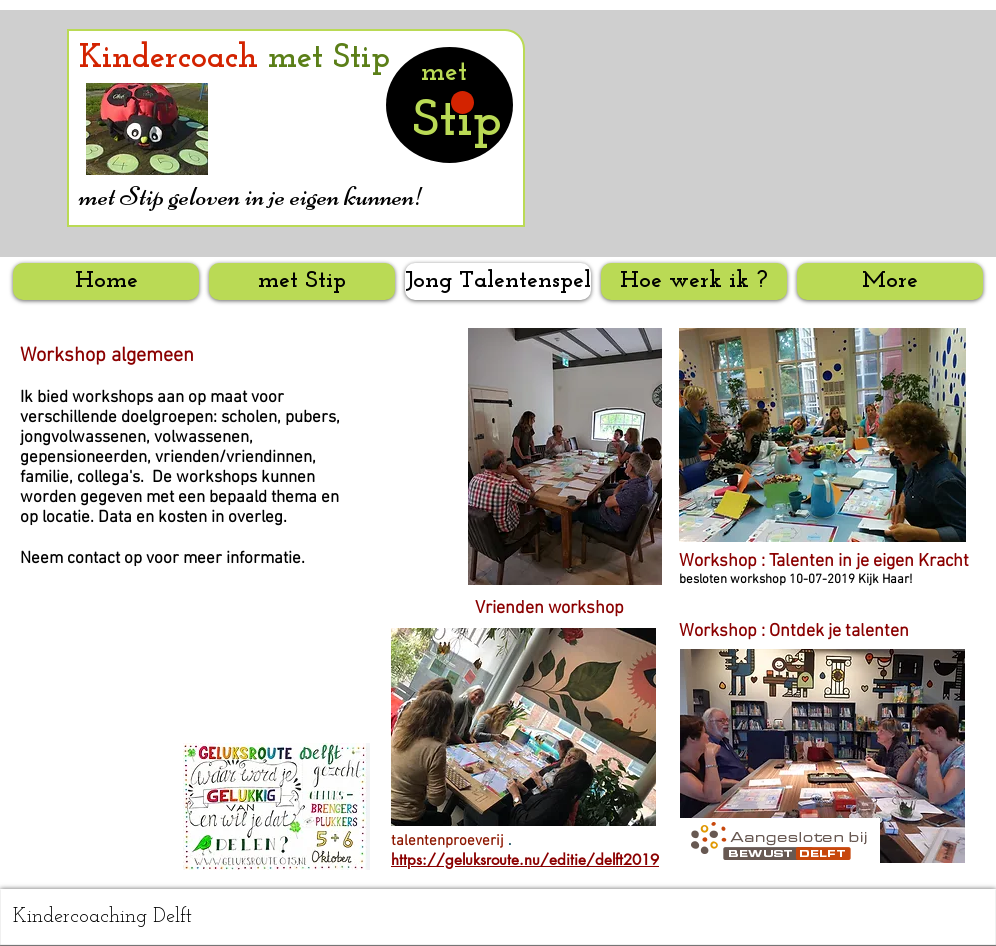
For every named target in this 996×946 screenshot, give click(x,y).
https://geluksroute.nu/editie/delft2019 (525, 859)
